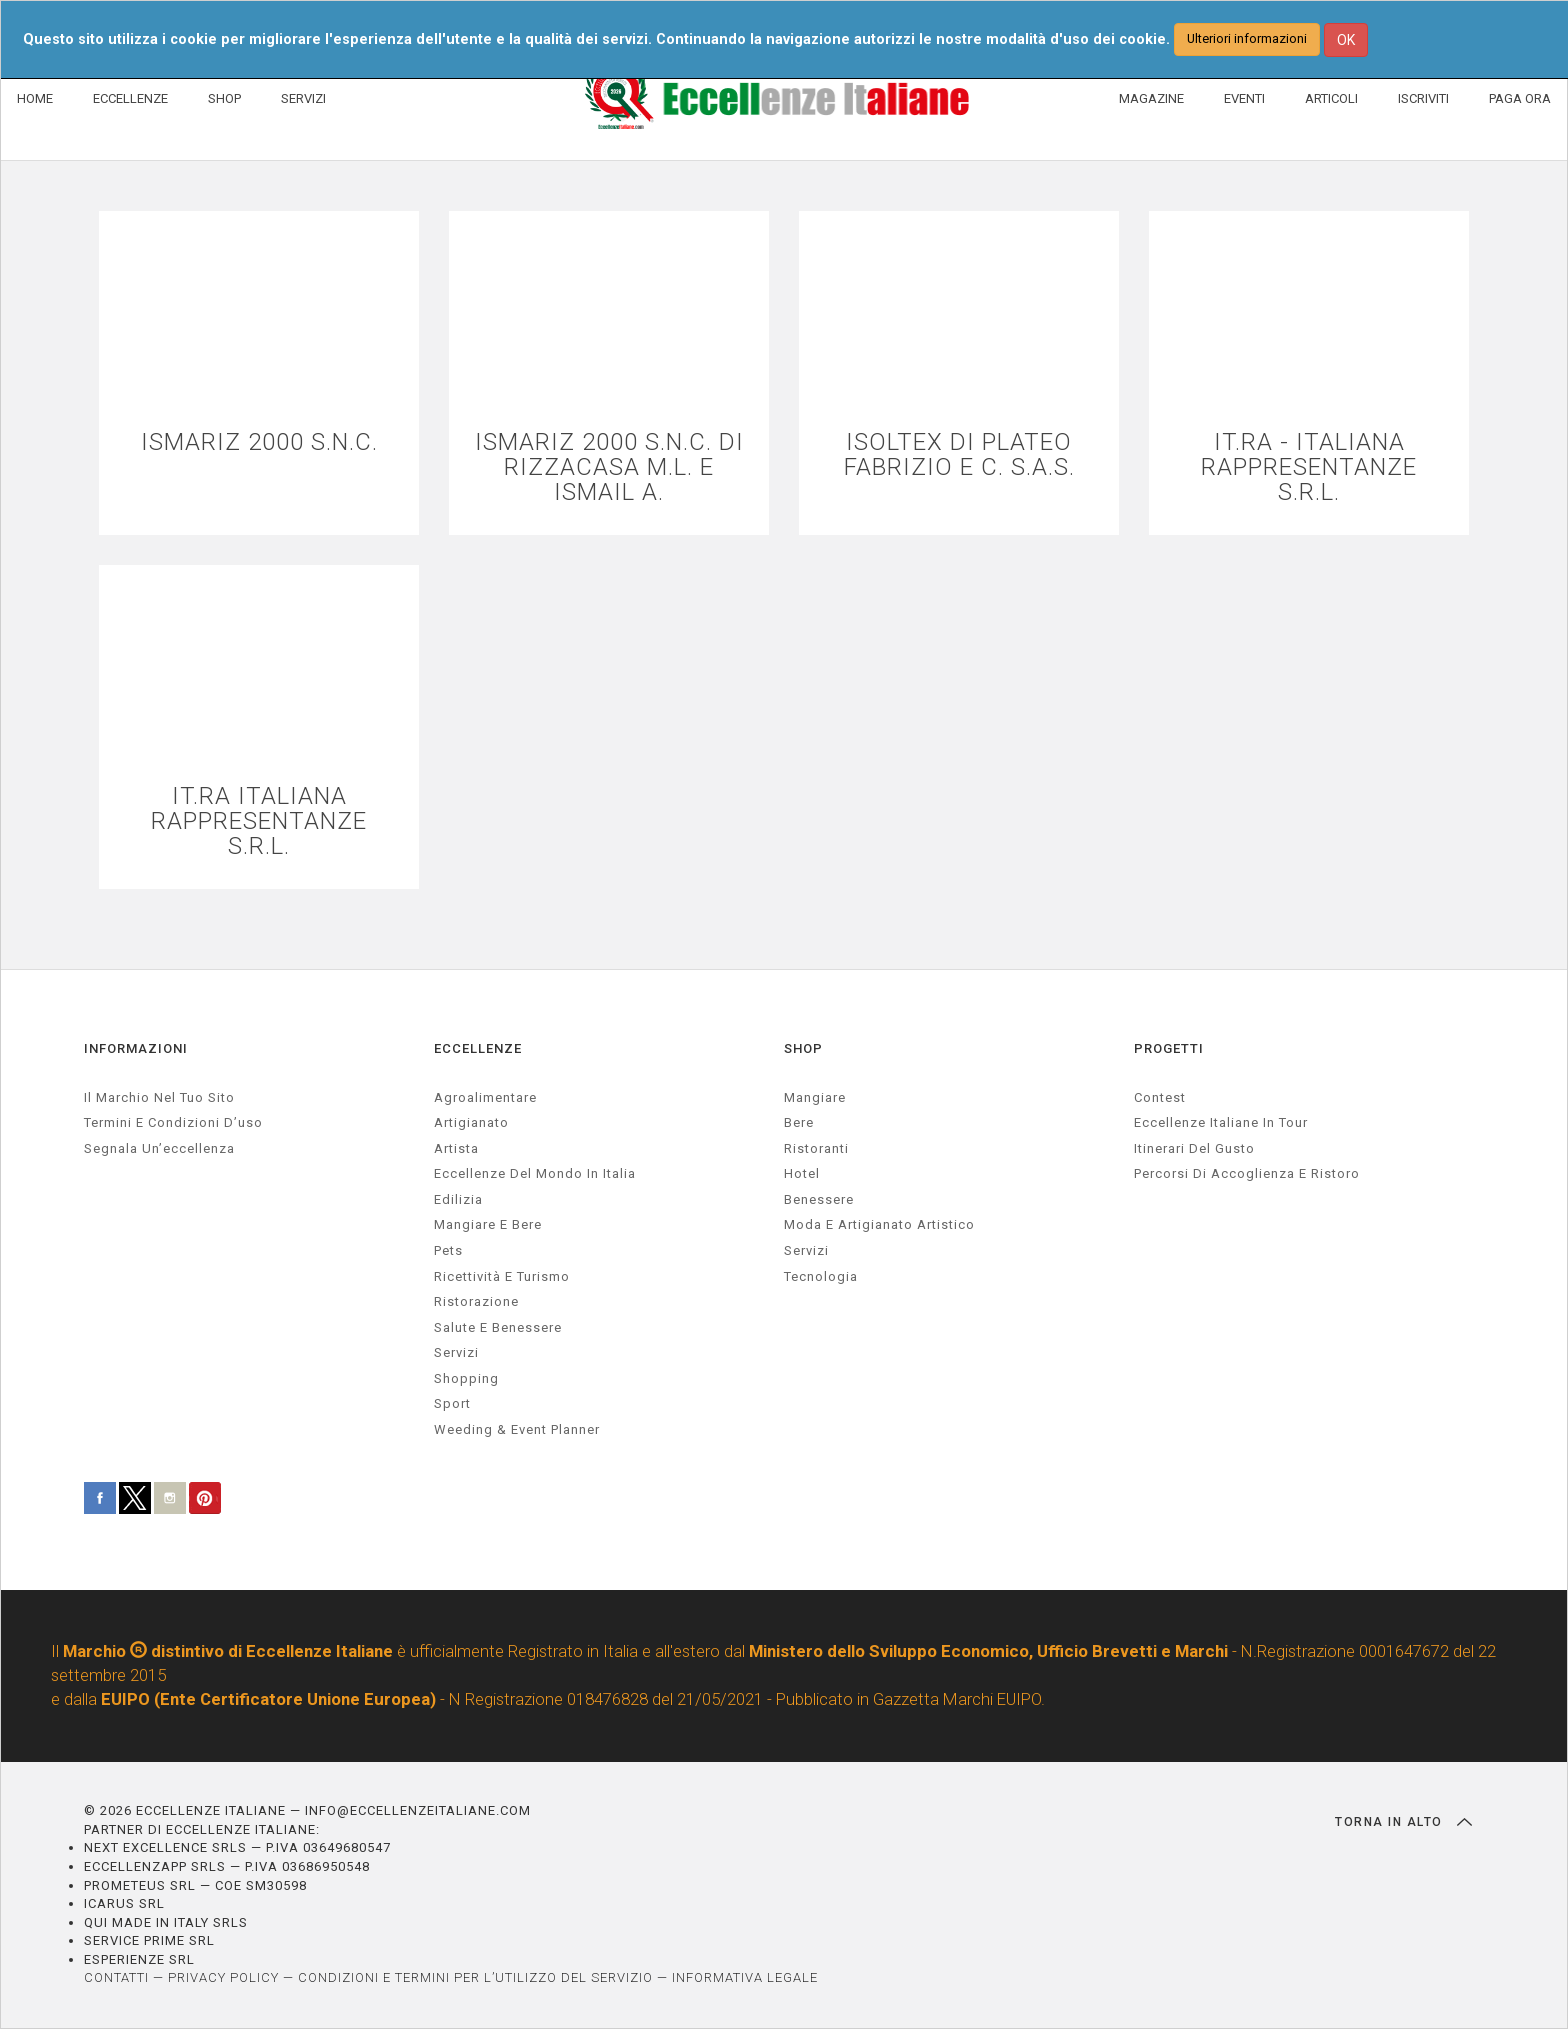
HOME (35, 98)
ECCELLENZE (130, 98)
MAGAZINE (1151, 98)
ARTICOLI (1331, 98)
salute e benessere (498, 1327)
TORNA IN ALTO (1403, 1822)
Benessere (819, 1199)
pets (448, 1250)
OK (1346, 40)
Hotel (802, 1173)
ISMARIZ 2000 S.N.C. (259, 442)
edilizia (458, 1199)
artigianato (471, 1122)
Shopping (466, 1378)
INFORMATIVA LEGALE (745, 1977)
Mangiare (815, 1097)
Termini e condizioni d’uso (173, 1122)
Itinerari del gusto (1194, 1148)
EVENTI (1244, 98)
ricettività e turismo (502, 1276)
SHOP (224, 98)
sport (452, 1403)
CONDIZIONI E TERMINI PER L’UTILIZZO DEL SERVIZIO (475, 1977)
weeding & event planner (517, 1429)
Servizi (806, 1250)
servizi (456, 1352)
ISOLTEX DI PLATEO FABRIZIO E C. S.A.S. (959, 455)
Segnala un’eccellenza (159, 1148)
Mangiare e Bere (488, 1224)
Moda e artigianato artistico (879, 1224)
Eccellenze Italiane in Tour (1221, 1122)
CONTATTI (116, 1977)
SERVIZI (303, 98)
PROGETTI (1169, 1048)
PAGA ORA (1520, 98)
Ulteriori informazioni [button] (1247, 38)
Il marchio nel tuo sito (159, 1097)
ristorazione (476, 1301)
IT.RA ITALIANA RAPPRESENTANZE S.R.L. (259, 822)
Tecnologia (821, 1276)
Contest (1160, 1097)
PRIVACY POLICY (223, 1977)
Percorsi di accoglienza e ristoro (1247, 1173)
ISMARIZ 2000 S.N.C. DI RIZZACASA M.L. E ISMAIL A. (609, 468)
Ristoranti (816, 1148)
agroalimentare (485, 1097)
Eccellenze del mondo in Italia (535, 1173)
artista (456, 1148)
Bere (799, 1122)
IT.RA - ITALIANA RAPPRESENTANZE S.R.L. (1309, 468)
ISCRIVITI (1423, 98)
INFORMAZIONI (136, 1048)
